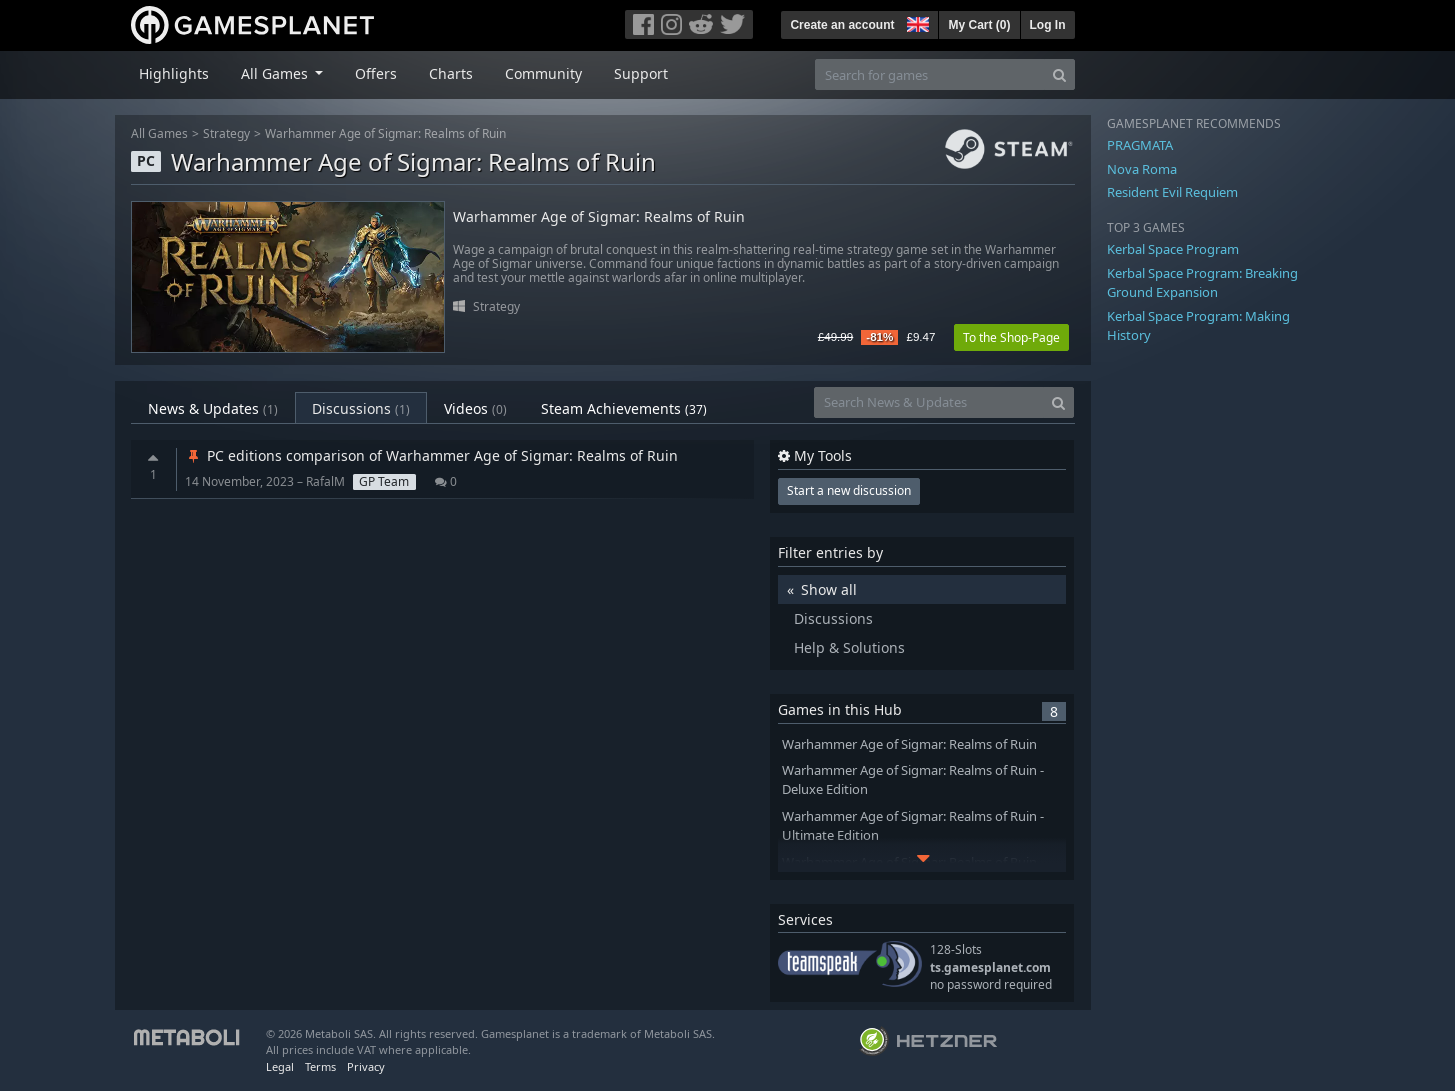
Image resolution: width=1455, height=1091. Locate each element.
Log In (1048, 25)
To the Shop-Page (1011, 337)
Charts (451, 73)
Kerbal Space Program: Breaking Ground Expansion (1202, 283)
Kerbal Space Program (1173, 249)
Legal (280, 1066)
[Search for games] (930, 74)
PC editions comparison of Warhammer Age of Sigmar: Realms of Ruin (431, 455)
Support (641, 73)
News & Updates (213, 408)
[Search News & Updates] (929, 402)
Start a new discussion (849, 490)
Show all (829, 589)
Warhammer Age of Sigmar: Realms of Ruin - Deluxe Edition (913, 780)
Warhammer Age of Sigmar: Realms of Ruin (385, 133)
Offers (376, 73)
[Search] (1059, 74)
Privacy (366, 1066)
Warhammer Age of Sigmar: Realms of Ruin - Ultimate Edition (913, 826)
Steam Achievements (624, 408)
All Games (159, 133)
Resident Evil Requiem (1172, 192)
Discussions (361, 408)
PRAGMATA (1140, 145)
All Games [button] (276, 73)
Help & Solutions (849, 647)
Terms (320, 1066)
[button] (916, 22)
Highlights (174, 73)
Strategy (226, 133)
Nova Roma (1142, 169)
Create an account (842, 25)
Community (543, 73)
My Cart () (979, 25)
